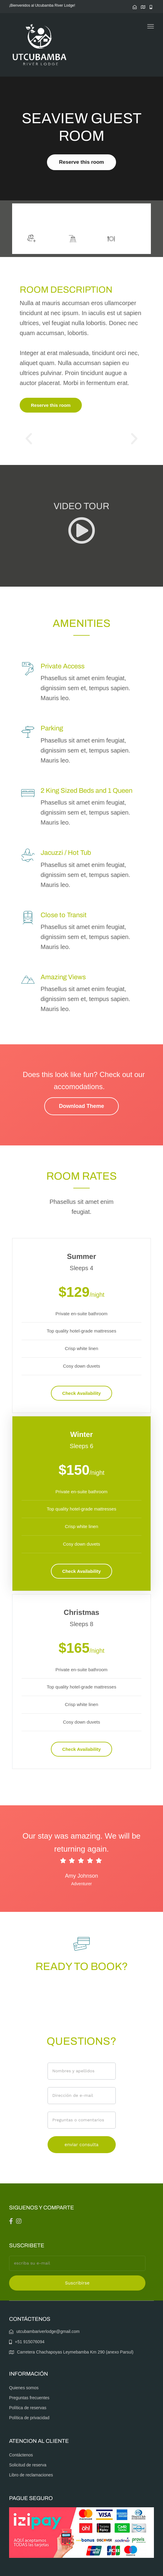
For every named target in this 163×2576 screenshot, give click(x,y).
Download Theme (81, 1106)
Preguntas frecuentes (29, 2397)
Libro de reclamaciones (31, 2474)
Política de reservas (27, 2407)
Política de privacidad (29, 2417)
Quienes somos (23, 2387)
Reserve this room (81, 162)
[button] (28, 438)
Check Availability (81, 1393)
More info (103, 218)
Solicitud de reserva (27, 2464)
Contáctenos (21, 2454)
